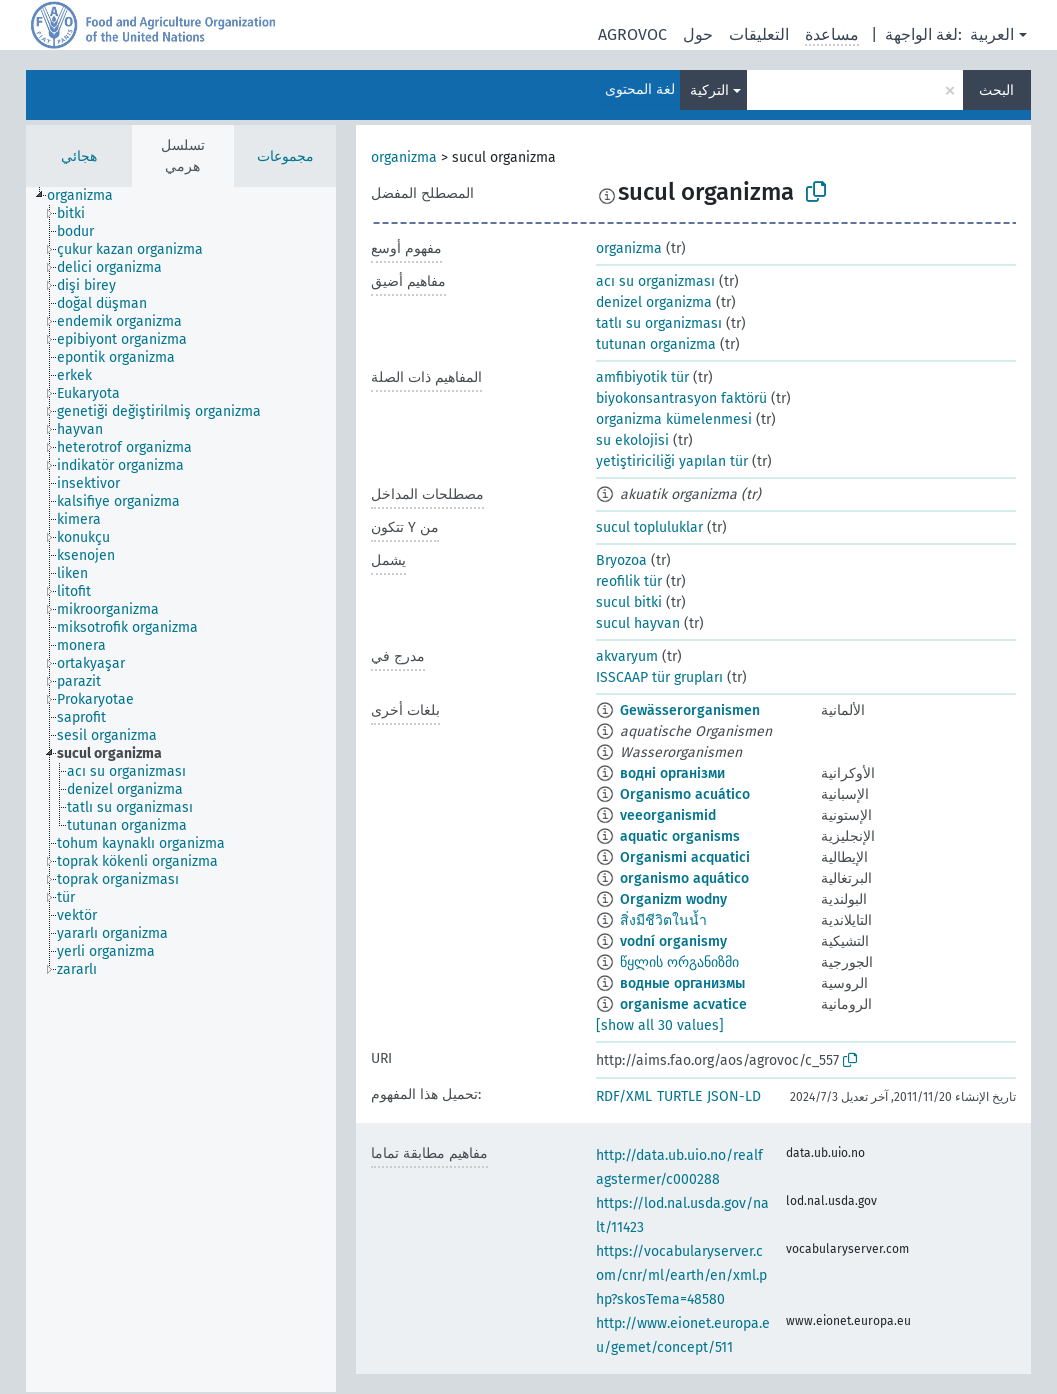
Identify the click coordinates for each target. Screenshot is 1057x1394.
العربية (992, 34)
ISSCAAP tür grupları (659, 677)
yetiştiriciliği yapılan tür (672, 461)
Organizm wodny (673, 899)
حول (698, 34)
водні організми (672, 773)
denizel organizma (654, 302)
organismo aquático (684, 878)
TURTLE (679, 1096)
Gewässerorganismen (690, 710)
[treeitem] (88, 196)
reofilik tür (629, 581)
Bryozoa (621, 560)
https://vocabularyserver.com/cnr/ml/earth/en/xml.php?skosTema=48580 (681, 1275)
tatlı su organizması (659, 323)
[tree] (181, 789)
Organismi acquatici (685, 857)
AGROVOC (632, 34)
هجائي (79, 156)
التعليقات (759, 34)
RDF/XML (624, 1096)
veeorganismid (668, 815)
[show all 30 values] (660, 1025)
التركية (709, 90)
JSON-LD (734, 1096)
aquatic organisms (680, 836)
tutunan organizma (656, 344)
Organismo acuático (685, 794)
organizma (404, 157)
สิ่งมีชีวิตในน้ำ (663, 920)
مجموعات (285, 156)
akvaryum (627, 656)
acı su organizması (655, 281)
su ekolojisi (632, 440)
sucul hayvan (638, 623)
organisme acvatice (683, 1004)
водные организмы (682, 983)
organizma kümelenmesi (674, 419)
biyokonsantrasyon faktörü (681, 398)
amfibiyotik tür (642, 377)
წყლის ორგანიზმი (679, 962)
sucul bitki (629, 602)
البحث (996, 90)
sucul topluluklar (649, 527)
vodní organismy (673, 941)
